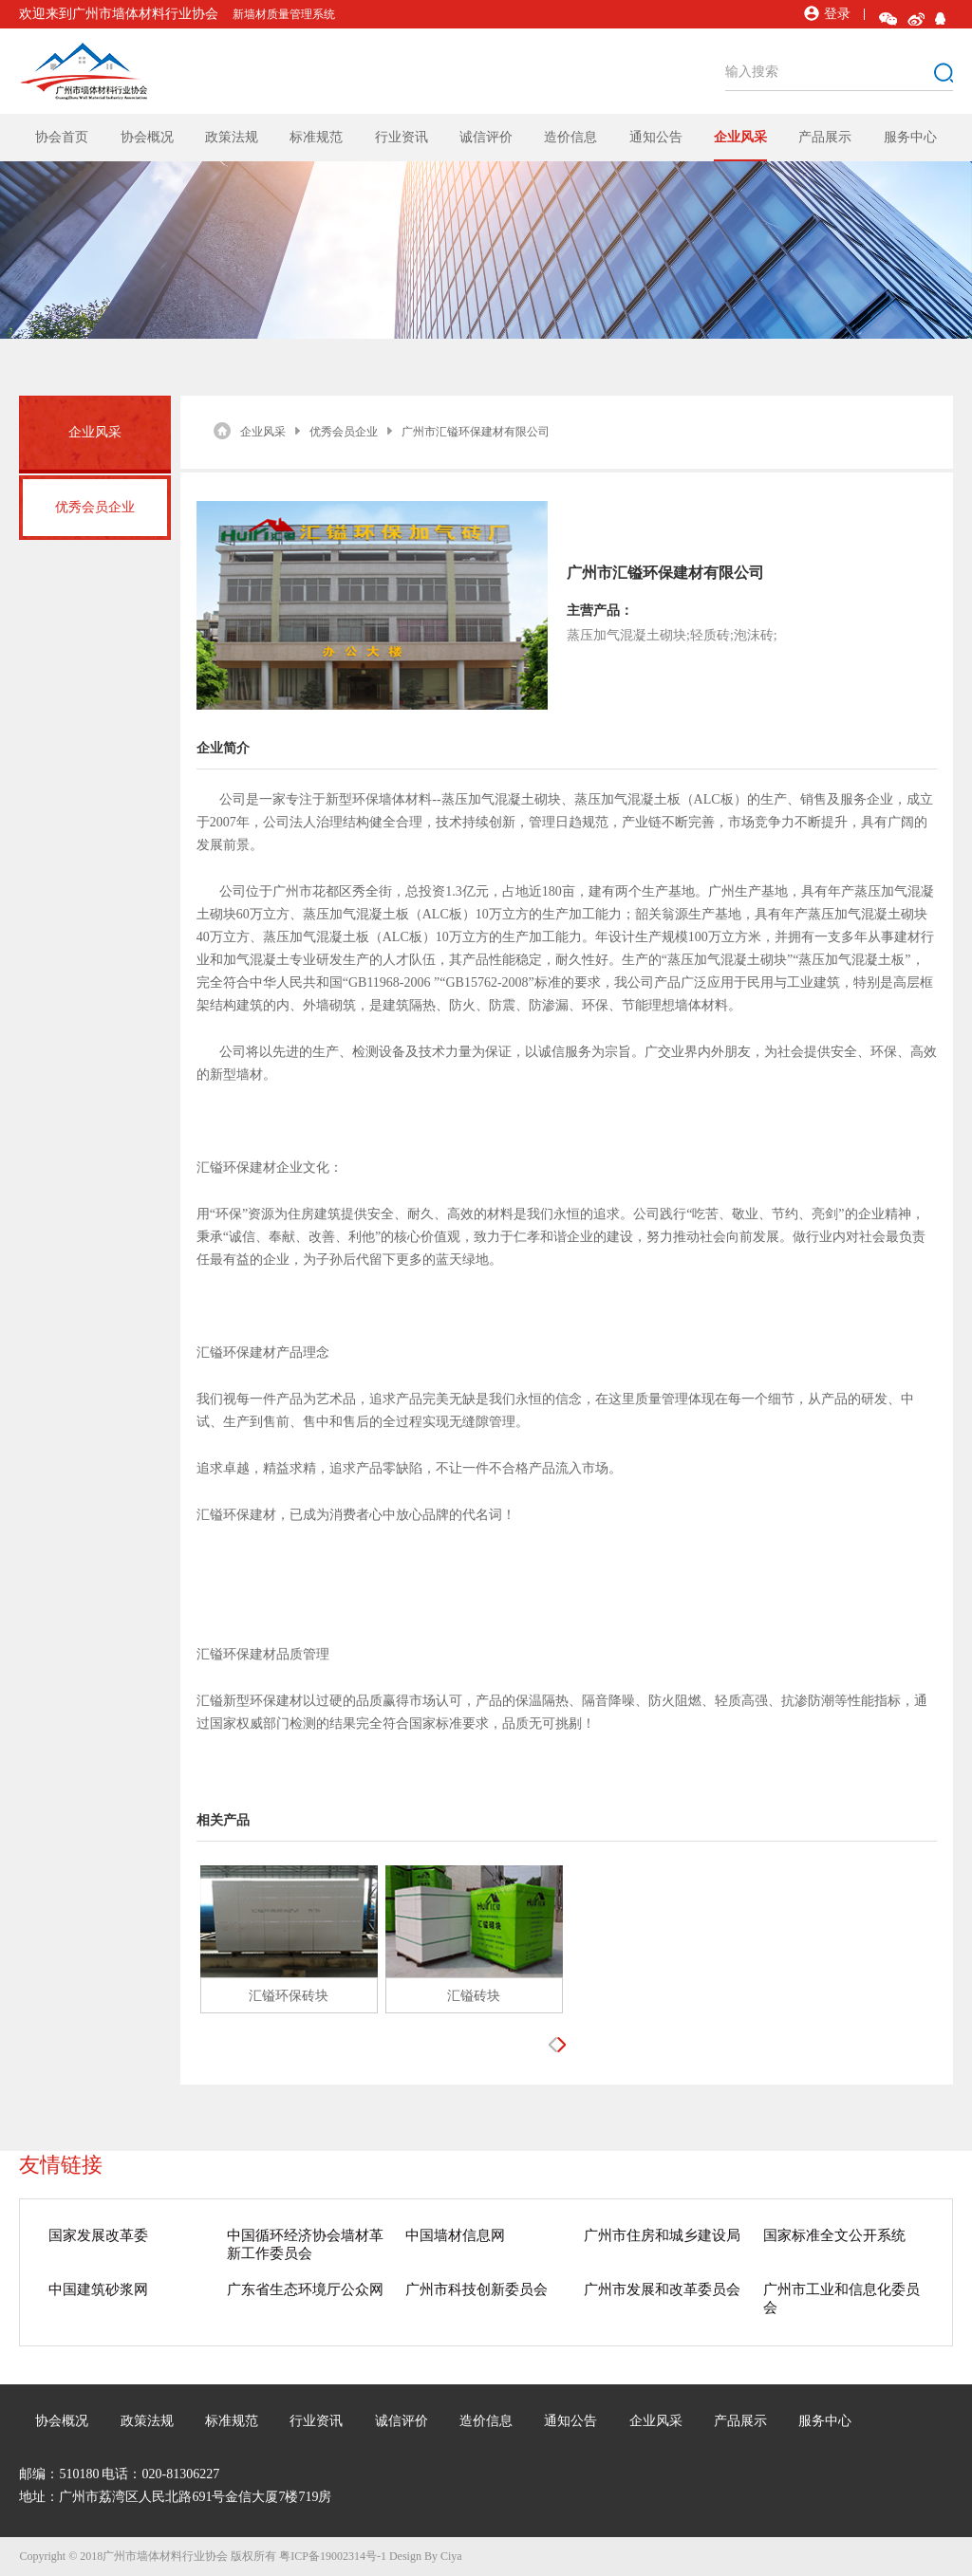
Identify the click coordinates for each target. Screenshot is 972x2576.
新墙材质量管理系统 (284, 14)
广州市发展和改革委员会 (662, 2289)
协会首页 (61, 137)
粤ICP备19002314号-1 (332, 2556)
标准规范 (316, 137)
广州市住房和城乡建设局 (662, 2235)
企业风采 (740, 137)
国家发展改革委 (98, 2235)
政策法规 (231, 137)
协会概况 (147, 137)
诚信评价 (486, 137)
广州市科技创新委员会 (476, 2289)
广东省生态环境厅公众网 (305, 2289)
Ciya (451, 2556)
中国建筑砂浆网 (98, 2289)
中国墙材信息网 (455, 2235)
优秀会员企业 (95, 507)
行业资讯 (401, 137)
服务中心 (910, 137)
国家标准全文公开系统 (834, 2235)
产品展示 (824, 137)
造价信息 (570, 137)
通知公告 (655, 137)
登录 (827, 14)
